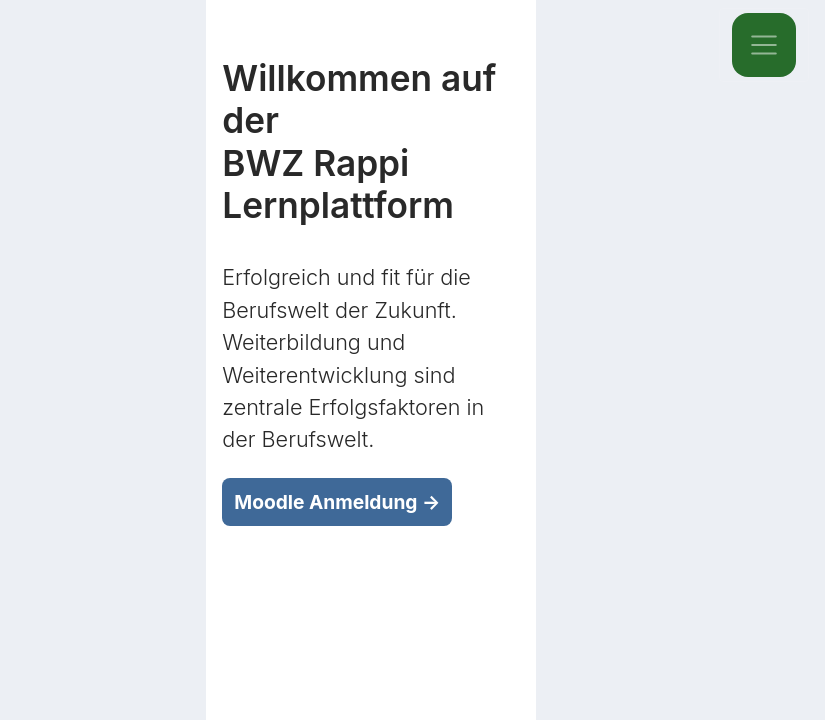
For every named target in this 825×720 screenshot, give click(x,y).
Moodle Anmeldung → (337, 502)
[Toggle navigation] (764, 45)
